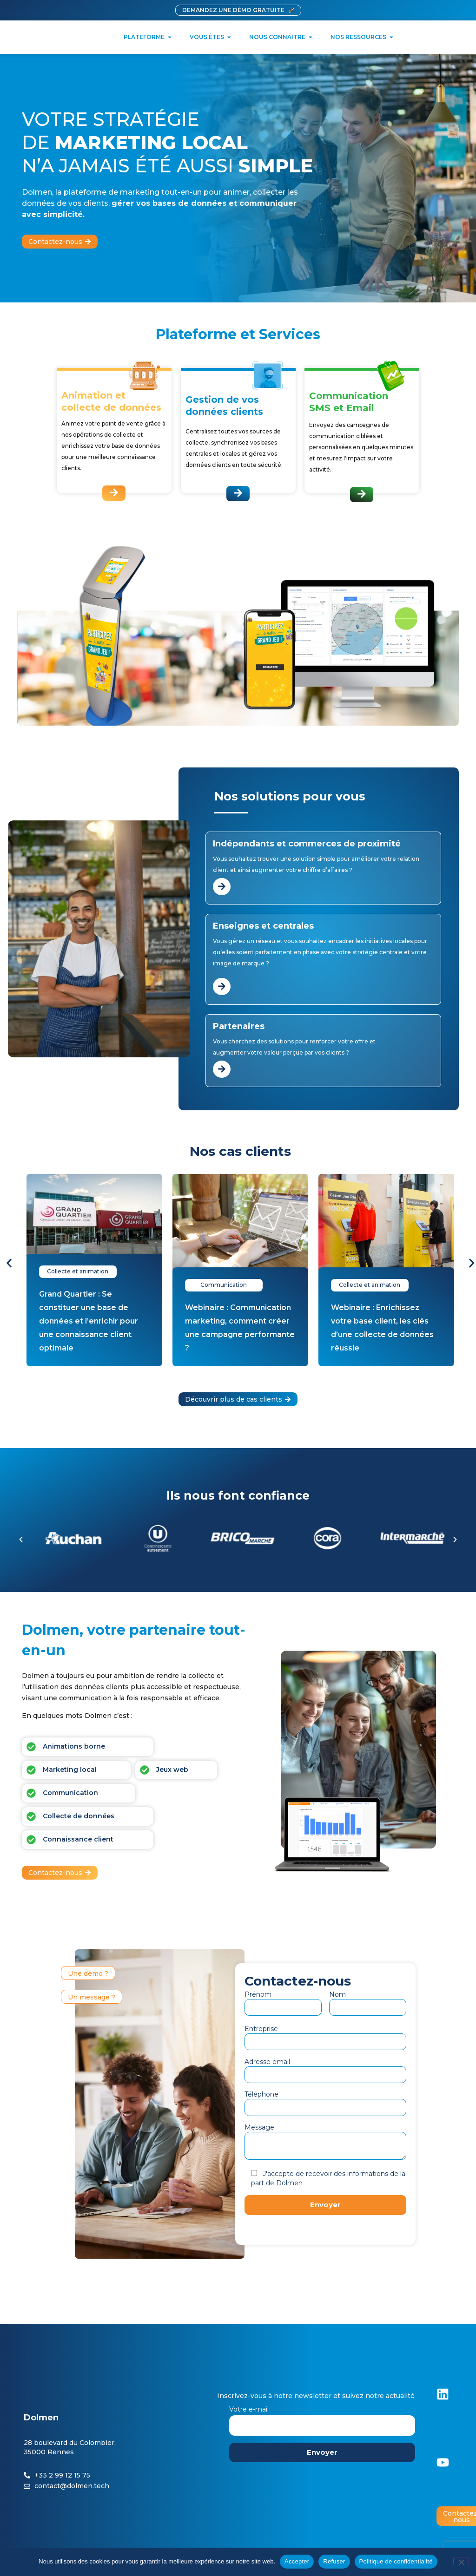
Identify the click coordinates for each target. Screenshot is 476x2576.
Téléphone (325, 2100)
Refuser (334, 2561)
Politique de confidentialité (396, 2561)
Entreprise (325, 2035)
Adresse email (325, 2068)
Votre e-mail (322, 2417)
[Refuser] (461, 2561)
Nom (367, 2001)
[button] (9, 1263)
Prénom (283, 2001)
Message (325, 2142)
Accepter (296, 2561)
